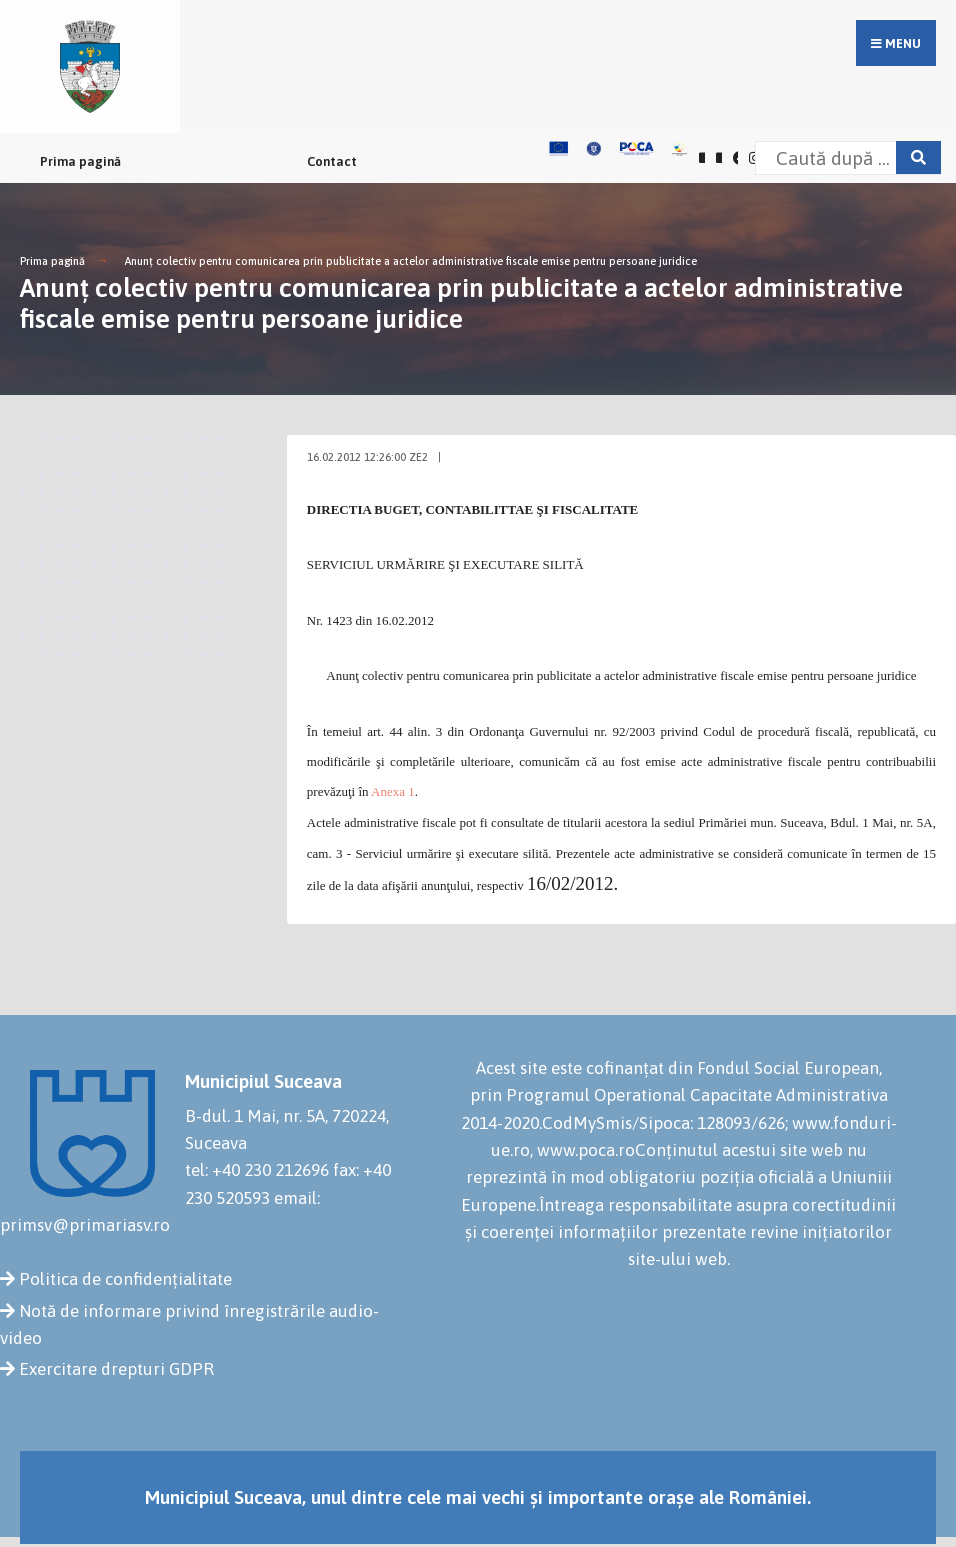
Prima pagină (80, 161)
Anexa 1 (393, 791)
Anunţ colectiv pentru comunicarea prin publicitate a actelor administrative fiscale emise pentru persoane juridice (411, 261)
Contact (332, 161)
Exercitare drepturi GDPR (116, 1369)
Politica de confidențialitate (125, 1279)
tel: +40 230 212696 (257, 1170)
